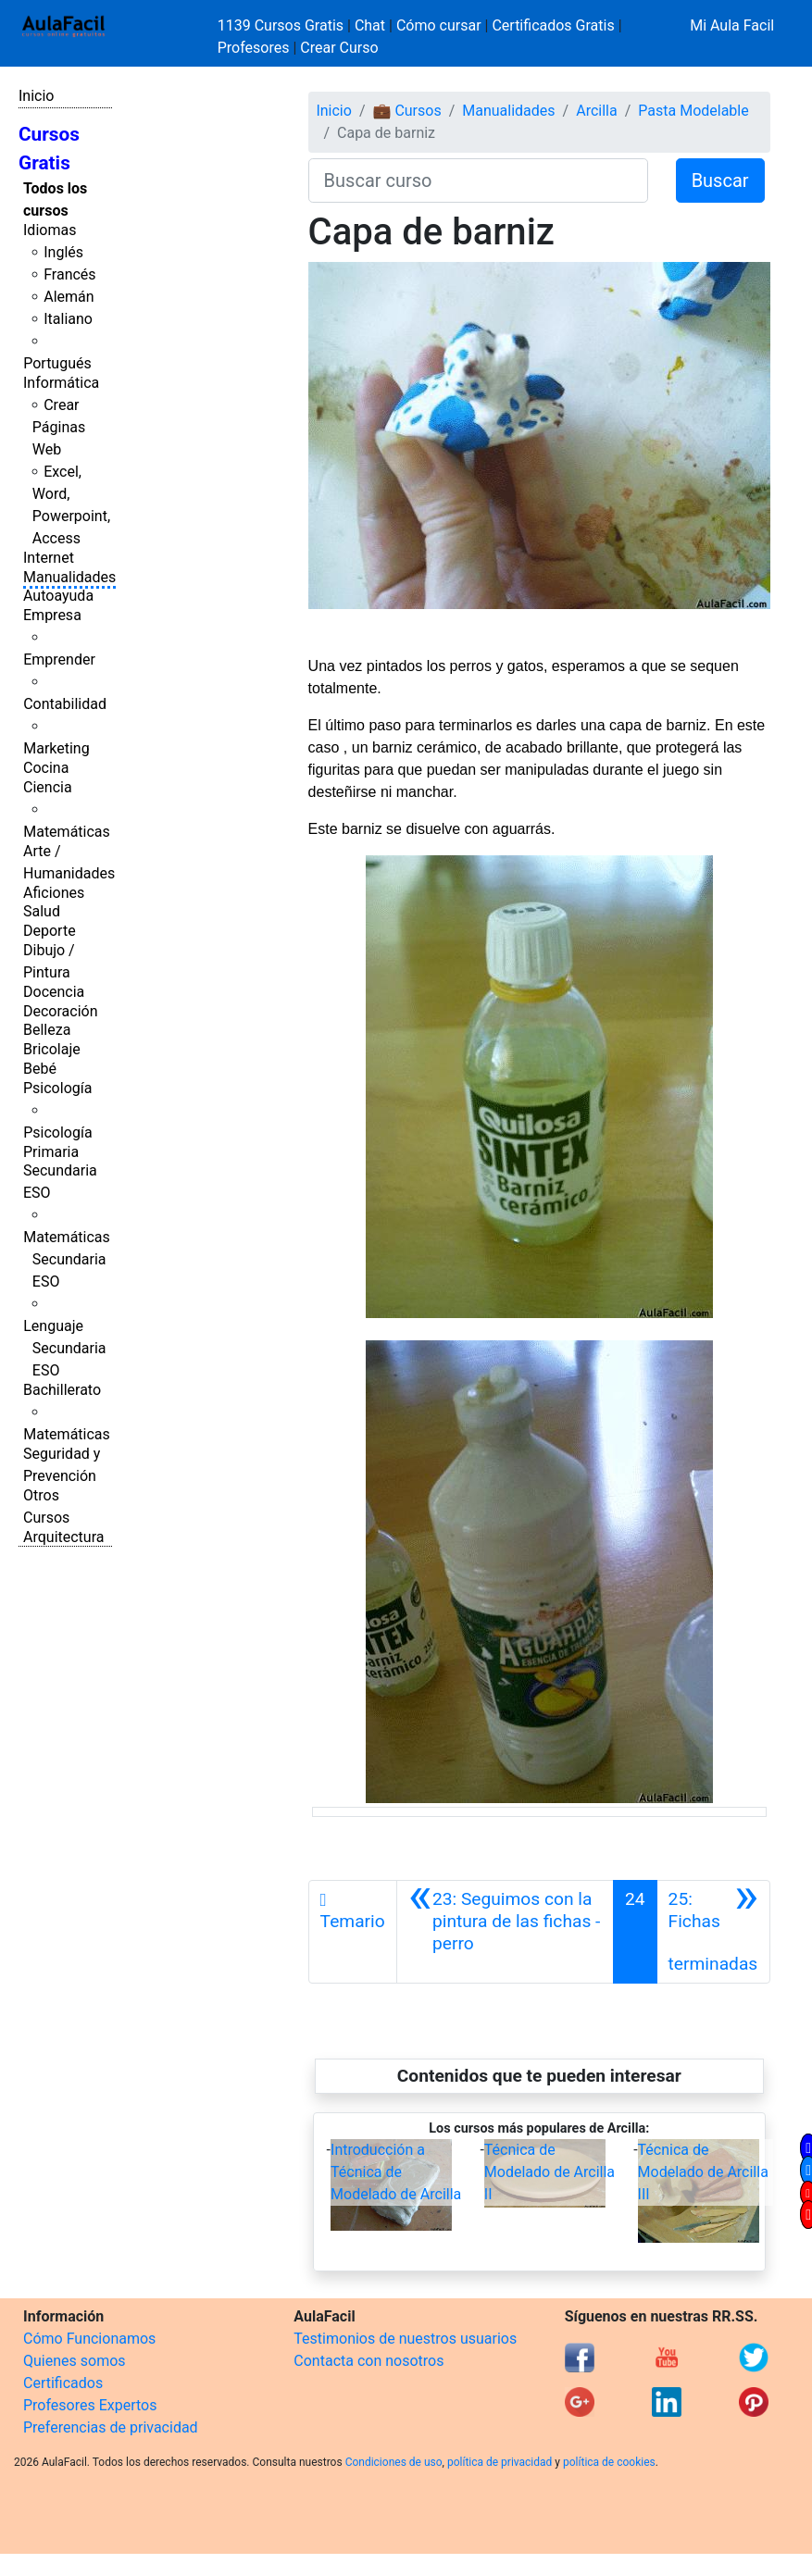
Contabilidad (64, 704)
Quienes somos (74, 2361)
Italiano (68, 319)
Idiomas (49, 230)
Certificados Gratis (553, 25)
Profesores (254, 47)
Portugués (57, 363)
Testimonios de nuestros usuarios (405, 2338)
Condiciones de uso (394, 2462)
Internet (48, 557)
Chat (370, 25)
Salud (41, 911)
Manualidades (69, 577)
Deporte (49, 931)
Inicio (36, 96)
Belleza (46, 1030)
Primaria (51, 1152)
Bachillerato (62, 1390)
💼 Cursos (406, 110)
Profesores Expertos (89, 2405)
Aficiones (53, 893)
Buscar (720, 180)
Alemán (69, 296)
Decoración (60, 1011)
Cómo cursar (438, 25)
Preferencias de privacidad (110, 2427)
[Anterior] (505, 1932)
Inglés (63, 252)
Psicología (57, 1088)
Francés (69, 274)
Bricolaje (52, 1049)
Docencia (53, 992)
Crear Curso (339, 47)
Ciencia (47, 787)
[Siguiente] (713, 1932)
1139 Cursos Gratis (282, 25)
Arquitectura (63, 1537)
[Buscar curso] (478, 180)
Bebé (39, 1068)
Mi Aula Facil (732, 25)
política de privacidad (499, 2462)
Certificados (63, 2383)
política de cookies (609, 2462)
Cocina (46, 768)
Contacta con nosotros (368, 2361)
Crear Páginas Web (58, 427)
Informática (61, 383)
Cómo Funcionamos (89, 2338)
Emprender (59, 659)
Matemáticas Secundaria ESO (66, 1259)
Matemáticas (66, 831)
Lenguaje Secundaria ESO (64, 1348)
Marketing (56, 748)
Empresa (52, 615)
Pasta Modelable (693, 110)
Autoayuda (58, 595)
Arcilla (596, 110)
